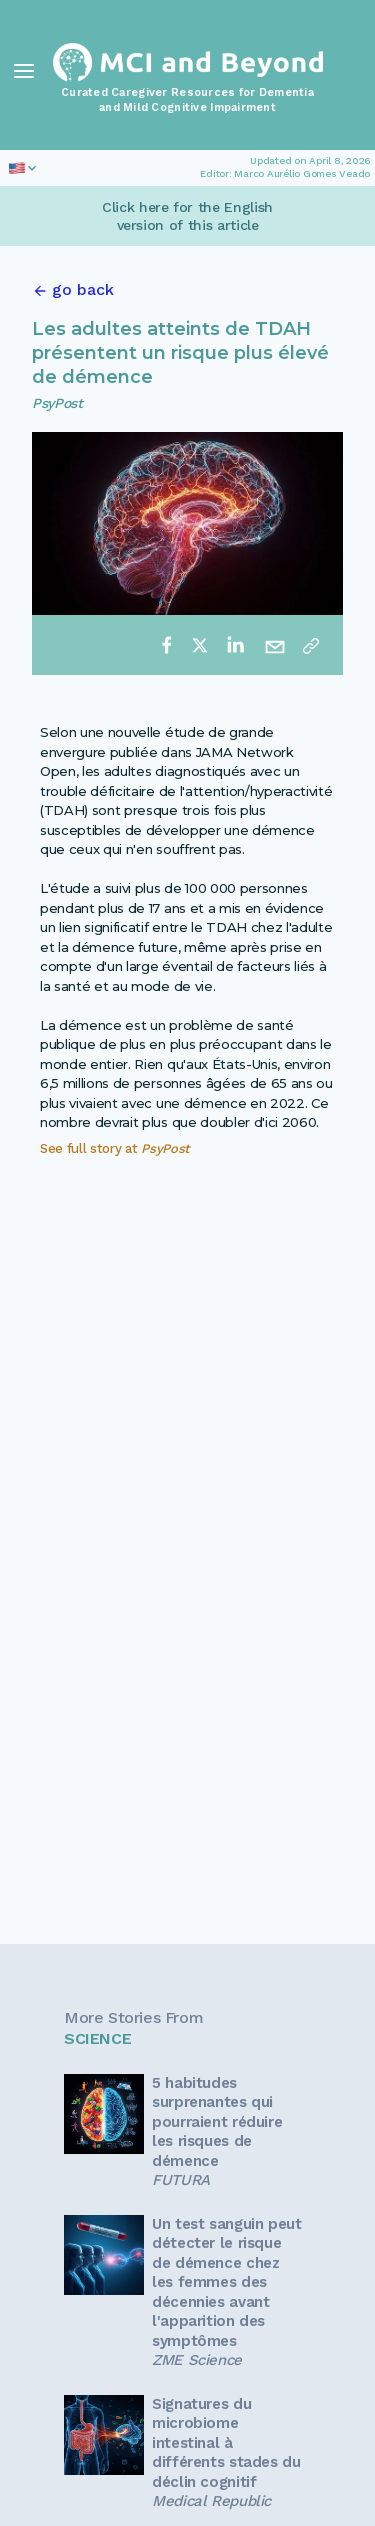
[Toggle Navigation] (24, 71)
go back (83, 289)
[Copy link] (311, 645)
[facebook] (167, 645)
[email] (275, 645)
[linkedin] (235, 645)
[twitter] (200, 645)
